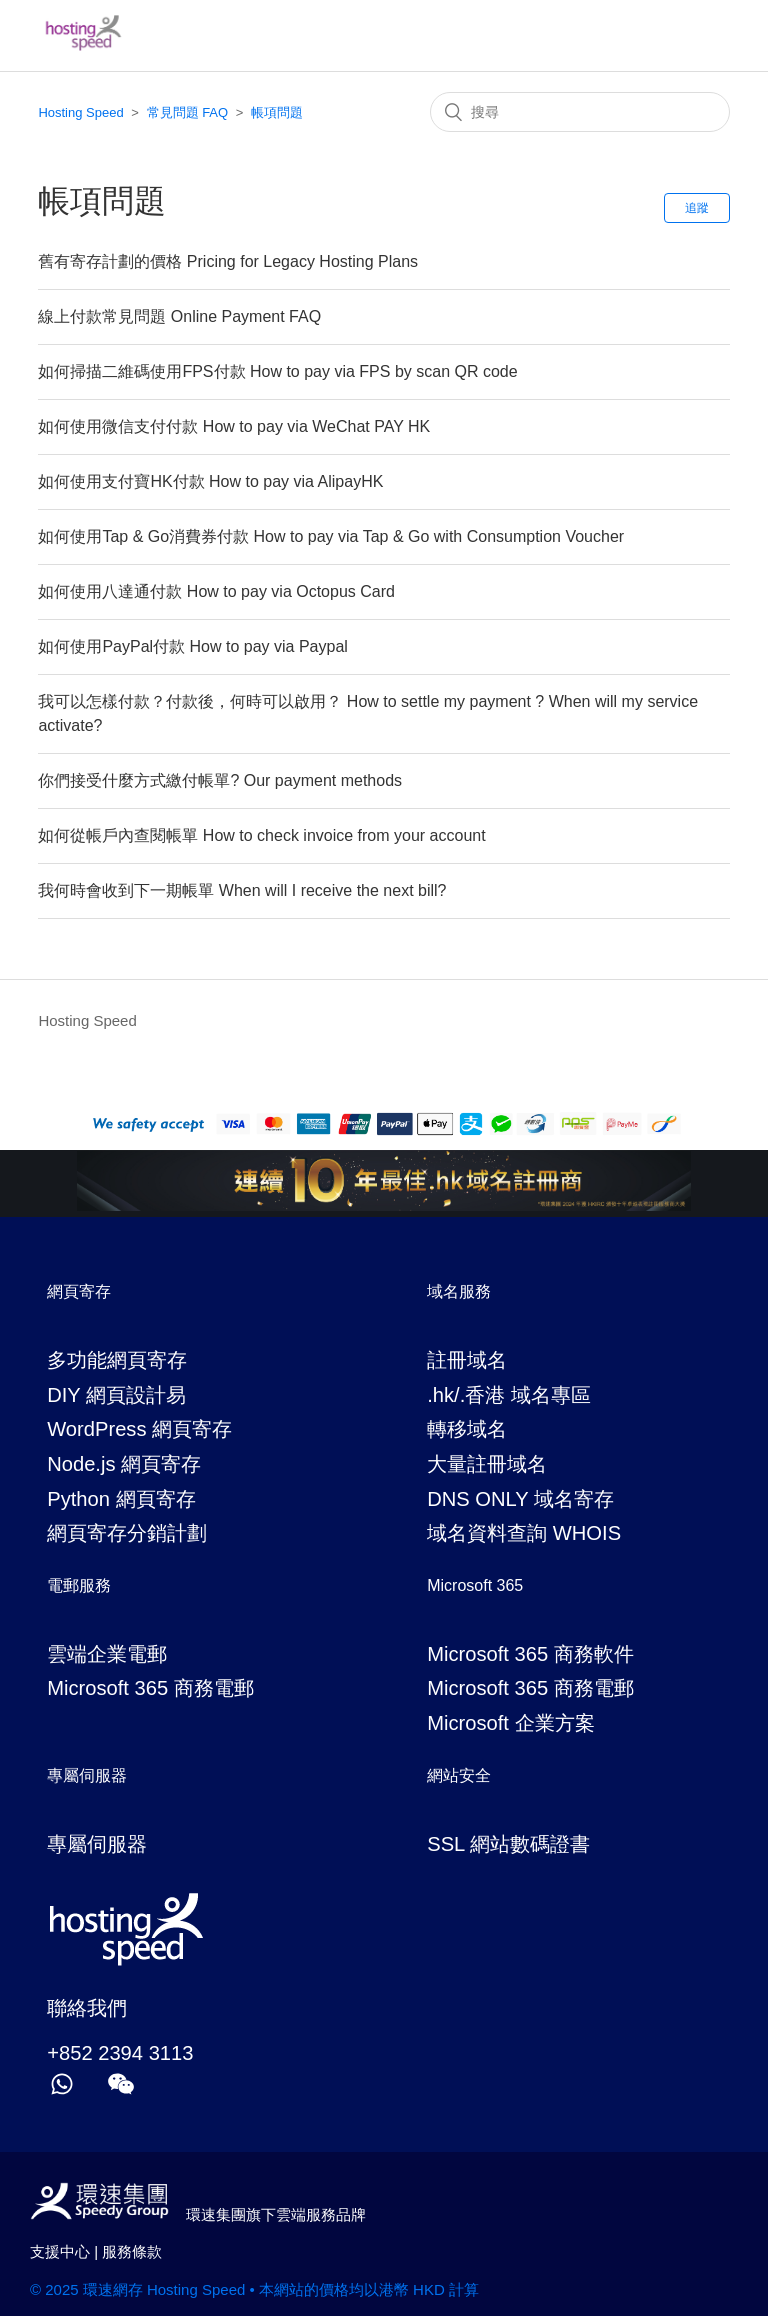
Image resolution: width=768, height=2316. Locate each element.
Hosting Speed (80, 112)
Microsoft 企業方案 (510, 1723)
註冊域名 (467, 1360)
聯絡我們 (87, 2008)
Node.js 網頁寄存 (124, 1464)
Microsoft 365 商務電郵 (150, 1688)
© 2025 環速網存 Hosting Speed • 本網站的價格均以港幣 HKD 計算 (254, 2289)
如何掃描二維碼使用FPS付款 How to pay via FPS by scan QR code (277, 371)
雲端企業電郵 (107, 1654)
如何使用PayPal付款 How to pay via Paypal (192, 646)
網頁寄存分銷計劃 (127, 1533)
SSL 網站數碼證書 (508, 1844)
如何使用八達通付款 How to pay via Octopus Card (216, 591)
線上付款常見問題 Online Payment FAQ (179, 316)
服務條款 (132, 2251)
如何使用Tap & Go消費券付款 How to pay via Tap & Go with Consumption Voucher (331, 536)
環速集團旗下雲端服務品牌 (269, 2214)
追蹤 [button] (697, 208)
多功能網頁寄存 (117, 1360)
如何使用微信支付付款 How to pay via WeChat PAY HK (234, 426)
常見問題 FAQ (188, 112)
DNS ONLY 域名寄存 (520, 1499)
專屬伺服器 (97, 1844)
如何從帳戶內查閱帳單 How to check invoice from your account (261, 835)
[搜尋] (580, 112)
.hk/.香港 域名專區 (509, 1395)
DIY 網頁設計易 (116, 1395)
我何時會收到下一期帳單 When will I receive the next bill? (242, 890)
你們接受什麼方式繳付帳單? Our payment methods (220, 780)
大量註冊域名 (487, 1464)
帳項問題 (277, 112)
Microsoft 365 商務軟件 (530, 1654)
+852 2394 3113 (120, 2053)
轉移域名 (467, 1429)
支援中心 (60, 2251)
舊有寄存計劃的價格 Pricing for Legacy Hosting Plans (228, 261)
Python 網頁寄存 (121, 1499)
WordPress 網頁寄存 (139, 1429)
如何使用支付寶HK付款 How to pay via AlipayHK (210, 481)
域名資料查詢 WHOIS (524, 1533)
